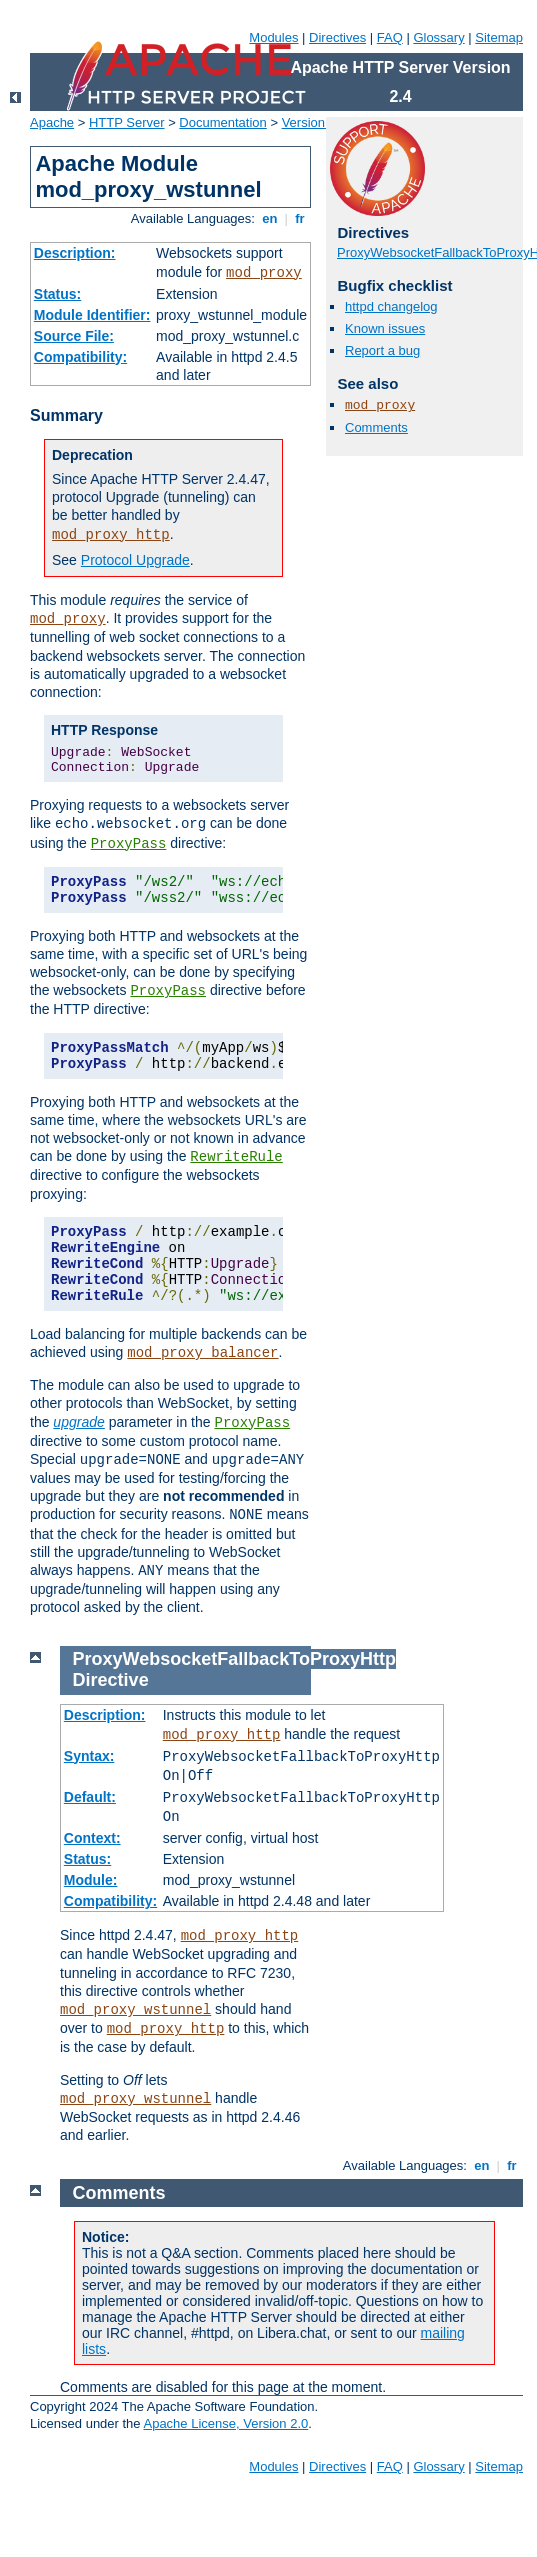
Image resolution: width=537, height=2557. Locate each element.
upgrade (78, 1422)
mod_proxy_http (111, 535)
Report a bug (382, 350)
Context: (92, 1838)
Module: (91, 1880)
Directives (337, 37)
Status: (57, 294)
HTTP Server (127, 122)
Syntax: (89, 1756)
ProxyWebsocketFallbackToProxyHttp (234, 1659)
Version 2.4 (314, 122)
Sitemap (499, 37)
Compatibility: (80, 357)
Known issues (385, 328)
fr (300, 218)
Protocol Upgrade (135, 560)
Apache (52, 122)
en (270, 218)
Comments (376, 427)
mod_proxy (264, 273)
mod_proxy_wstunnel (135, 2010)
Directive (111, 1680)
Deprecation (92, 455)
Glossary (438, 37)
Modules (273, 37)
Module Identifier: (92, 315)
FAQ (390, 37)
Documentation (222, 122)
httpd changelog (391, 306)
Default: (90, 1797)
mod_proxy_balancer (202, 1353)
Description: (75, 253)
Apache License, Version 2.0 (225, 2423)
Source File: (74, 336)
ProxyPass (129, 844)
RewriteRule (236, 1157)
